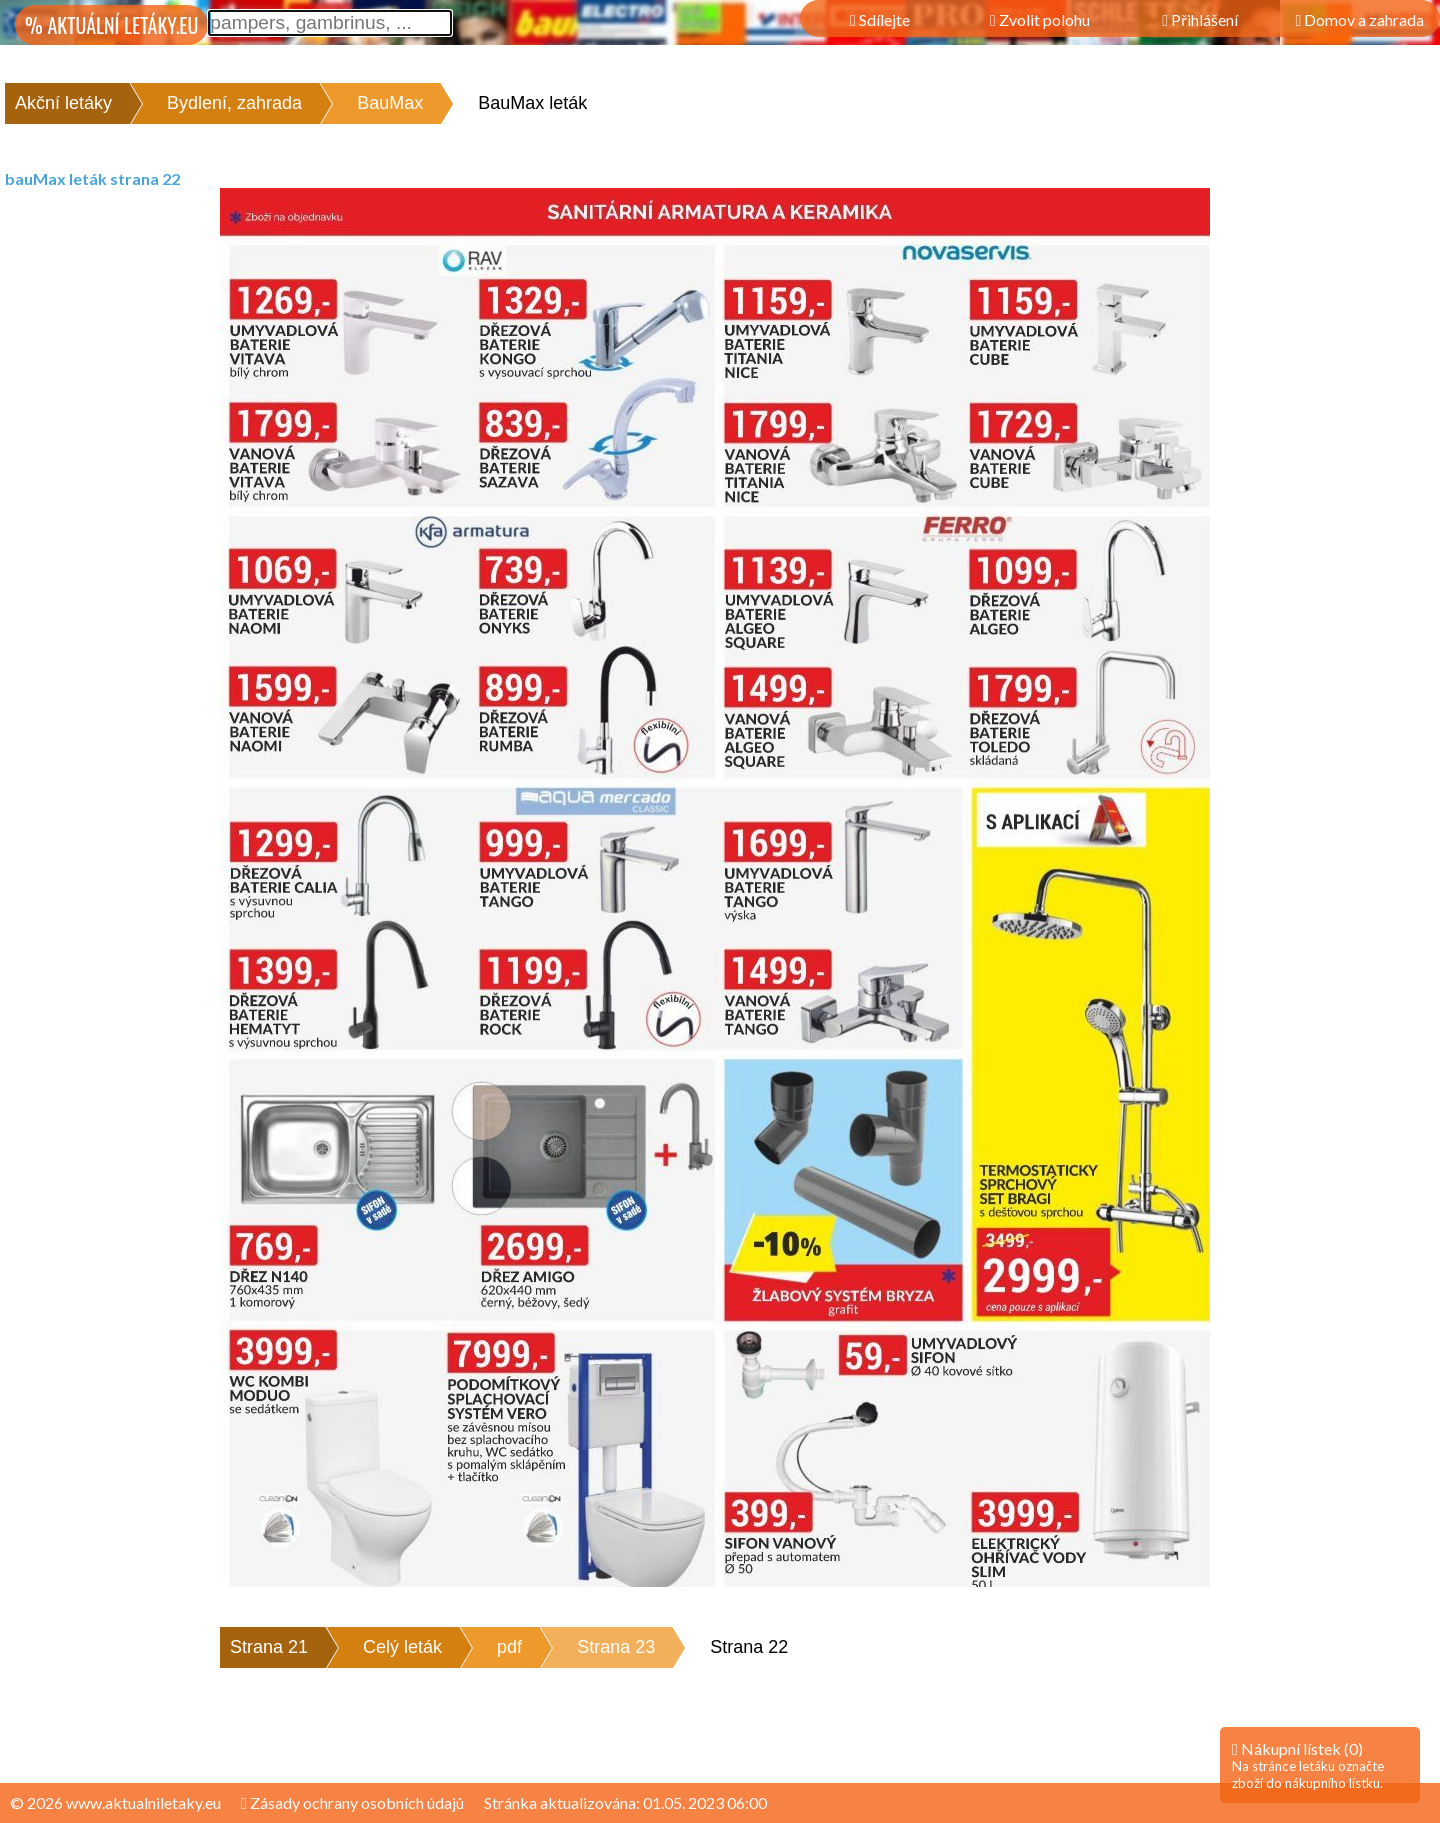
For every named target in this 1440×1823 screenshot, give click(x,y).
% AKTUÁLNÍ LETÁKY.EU (111, 25)
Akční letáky (63, 103)
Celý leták (402, 1647)
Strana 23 (616, 1647)
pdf (509, 1647)
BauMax (390, 103)
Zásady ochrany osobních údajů (352, 1802)
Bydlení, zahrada (234, 103)
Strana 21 (269, 1647)
